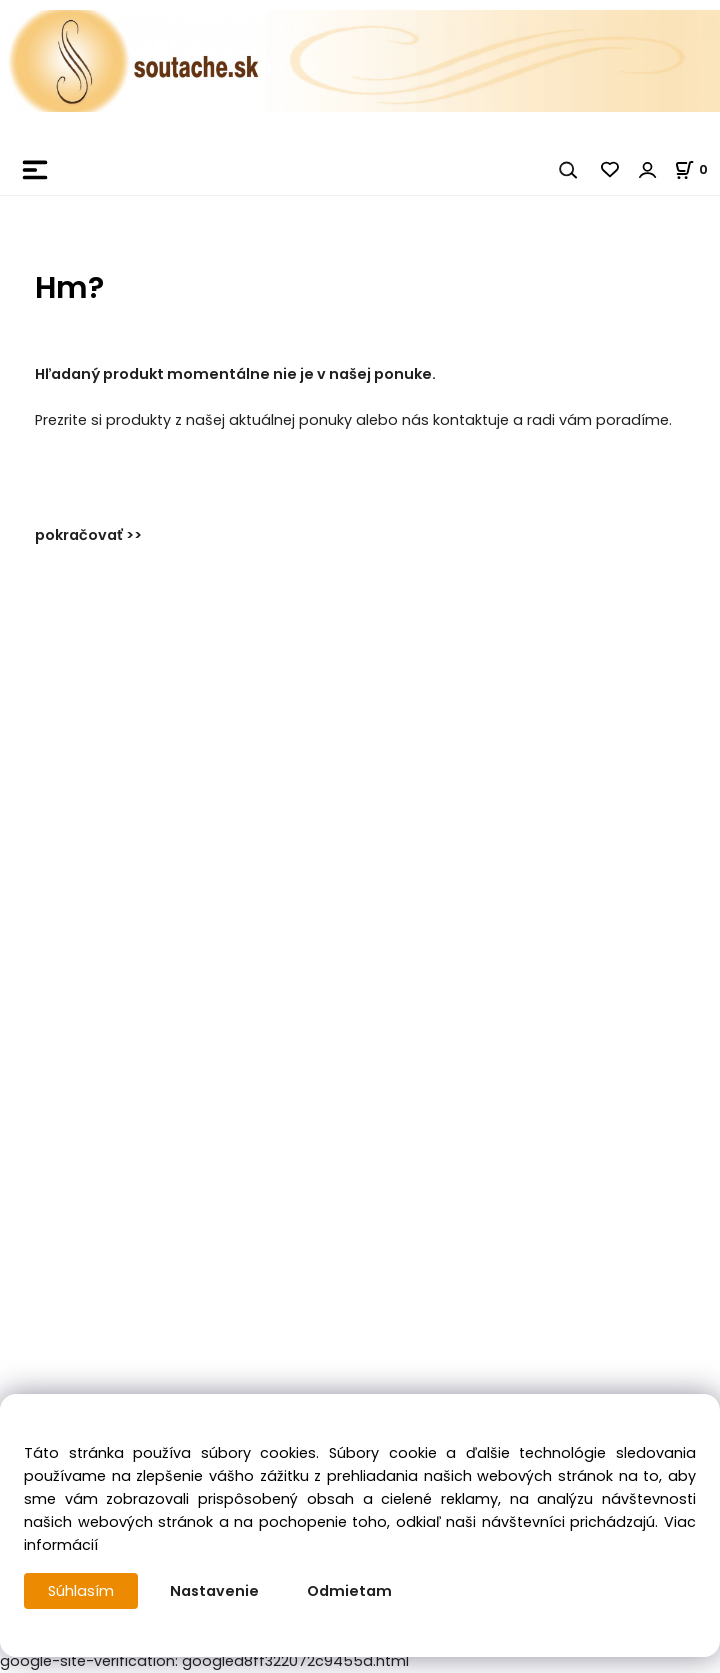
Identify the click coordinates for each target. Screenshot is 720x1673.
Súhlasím (81, 1591)
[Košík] (697, 169)
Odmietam (349, 1591)
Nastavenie (214, 1591)
